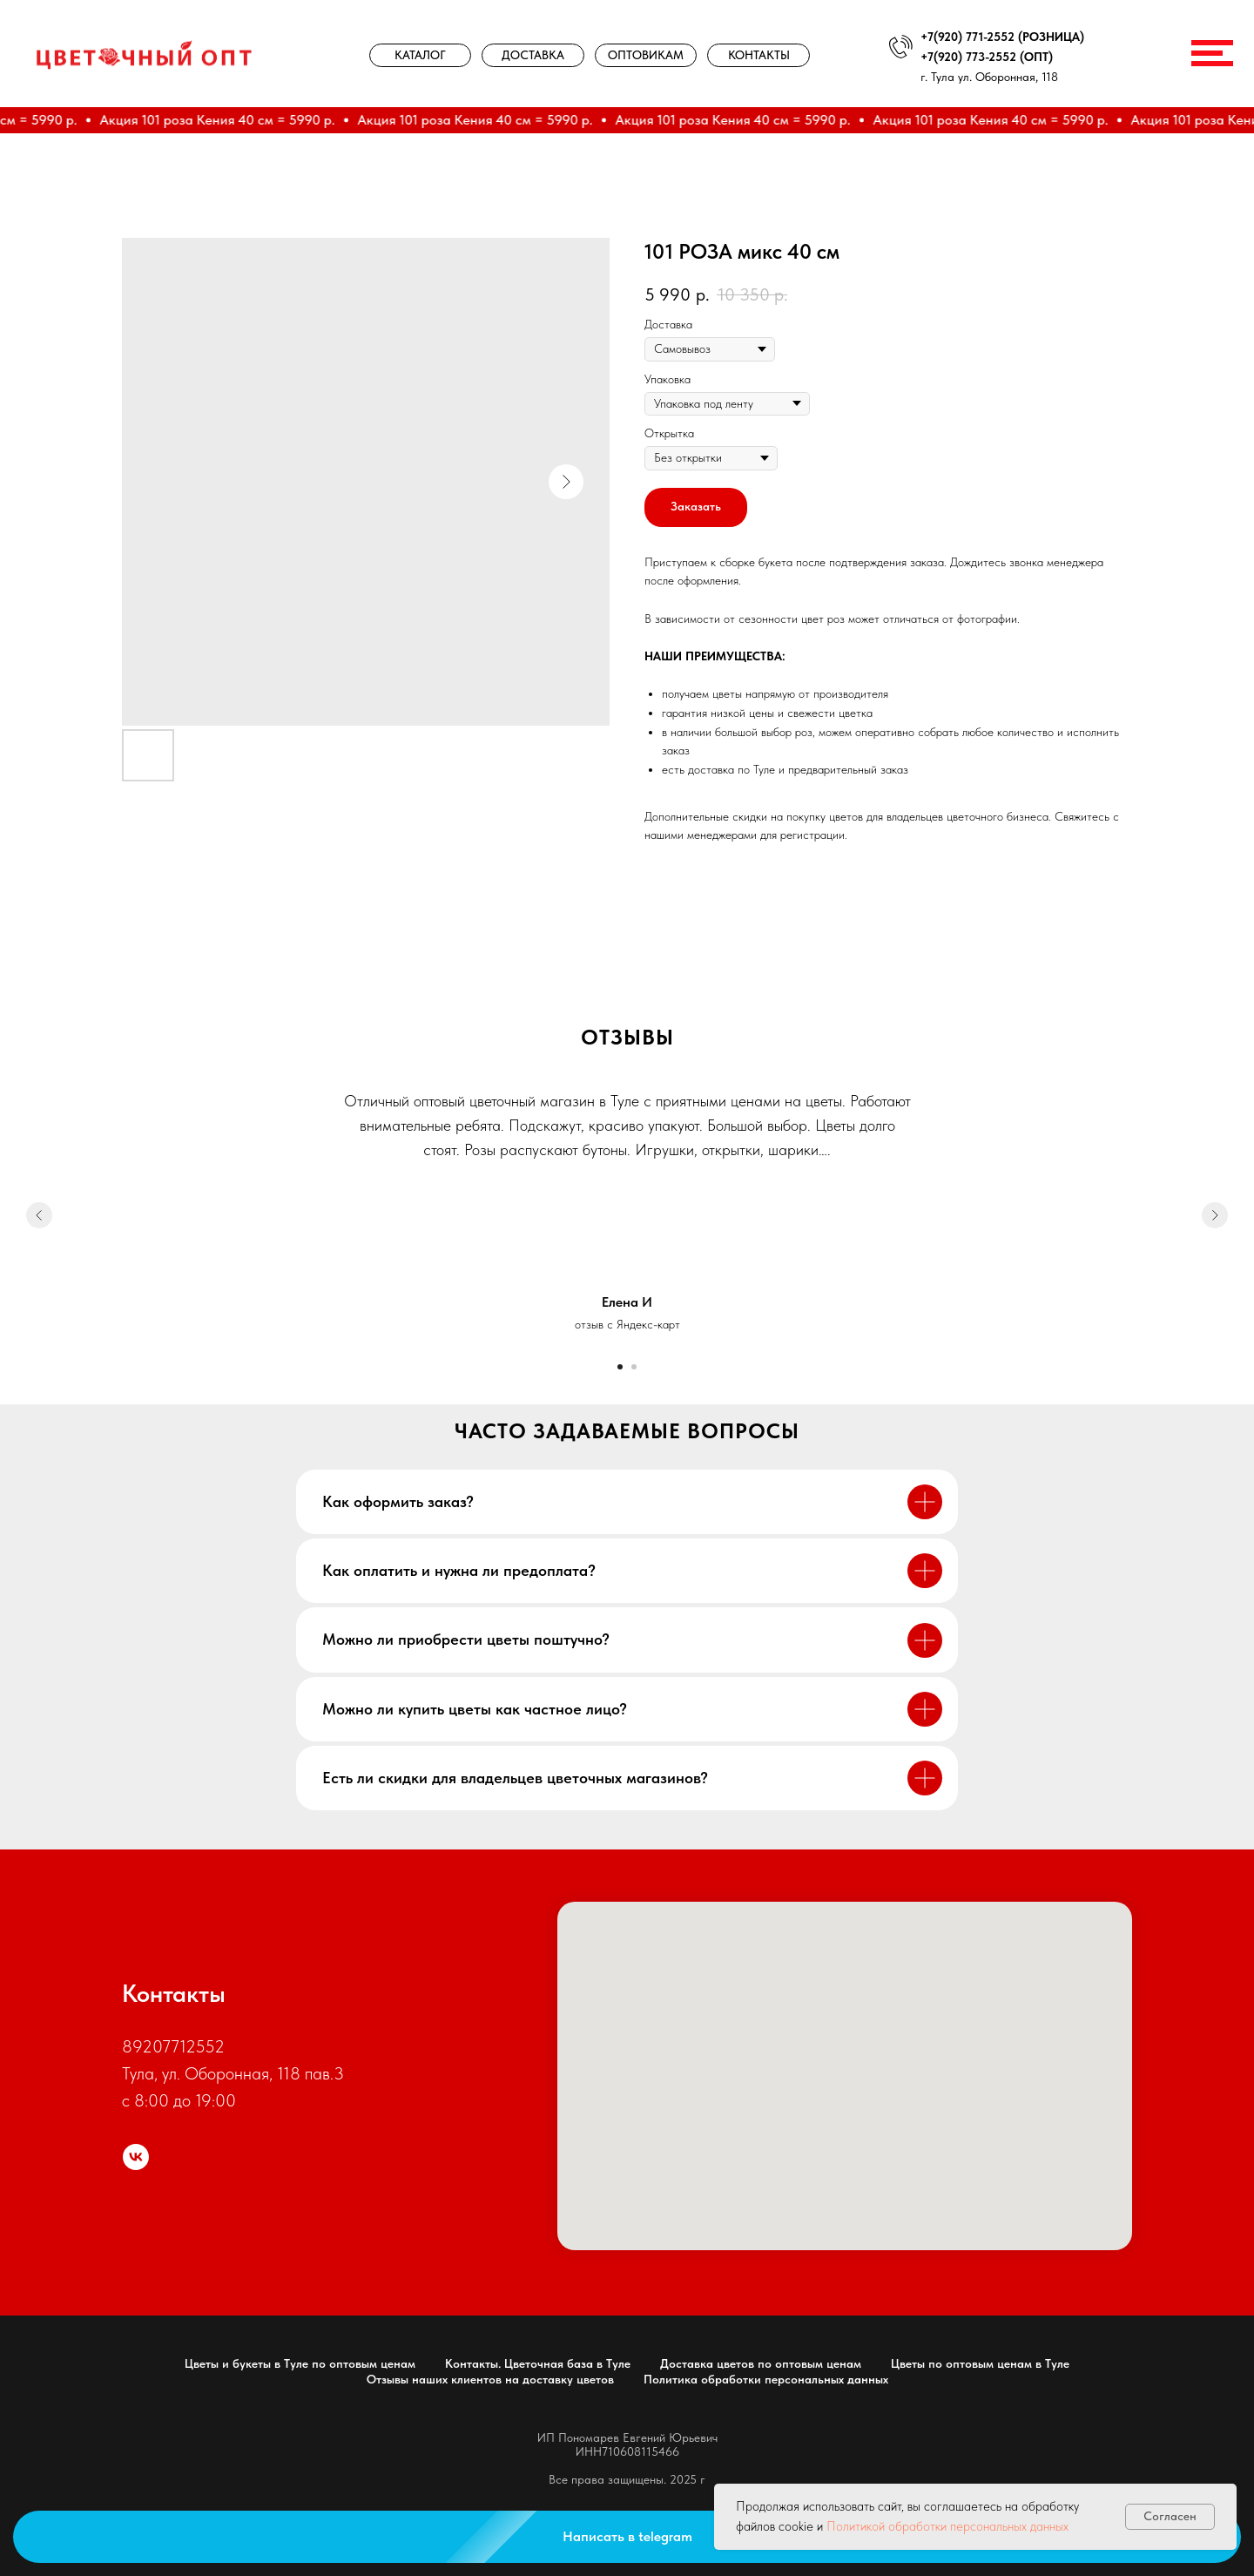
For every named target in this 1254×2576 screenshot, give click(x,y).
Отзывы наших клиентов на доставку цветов (490, 2379)
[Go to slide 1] (620, 1366)
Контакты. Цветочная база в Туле (537, 2363)
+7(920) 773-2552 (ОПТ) (986, 56)
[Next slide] (1215, 1215)
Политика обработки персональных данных (766, 2379)
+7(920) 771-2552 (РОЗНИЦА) (1002, 36)
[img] (144, 54)
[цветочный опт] (136, 2157)
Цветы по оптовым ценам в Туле (980, 2363)
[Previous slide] (39, 1215)
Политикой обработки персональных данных (947, 2526)
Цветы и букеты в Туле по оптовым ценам (300, 2363)
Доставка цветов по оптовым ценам (760, 2363)
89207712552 (173, 2046)
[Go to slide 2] (634, 1366)
